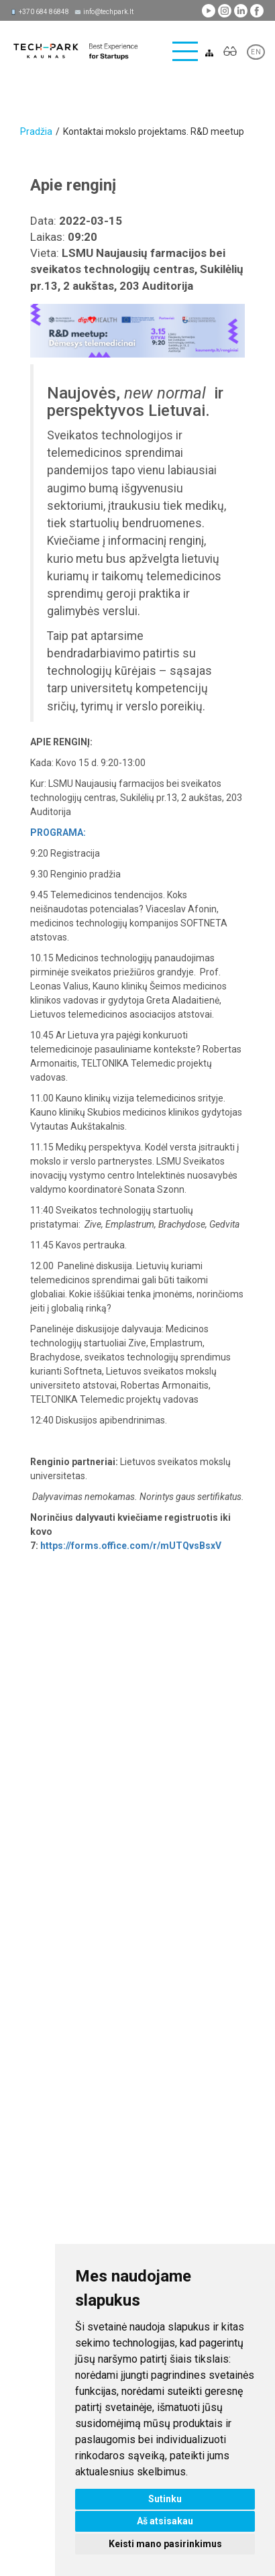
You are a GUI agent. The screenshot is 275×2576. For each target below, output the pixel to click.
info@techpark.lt (108, 11)
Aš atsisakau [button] (165, 2521)
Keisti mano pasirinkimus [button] (165, 2543)
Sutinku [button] (165, 2498)
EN (256, 52)
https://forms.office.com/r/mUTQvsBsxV (130, 1545)
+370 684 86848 (44, 11)
